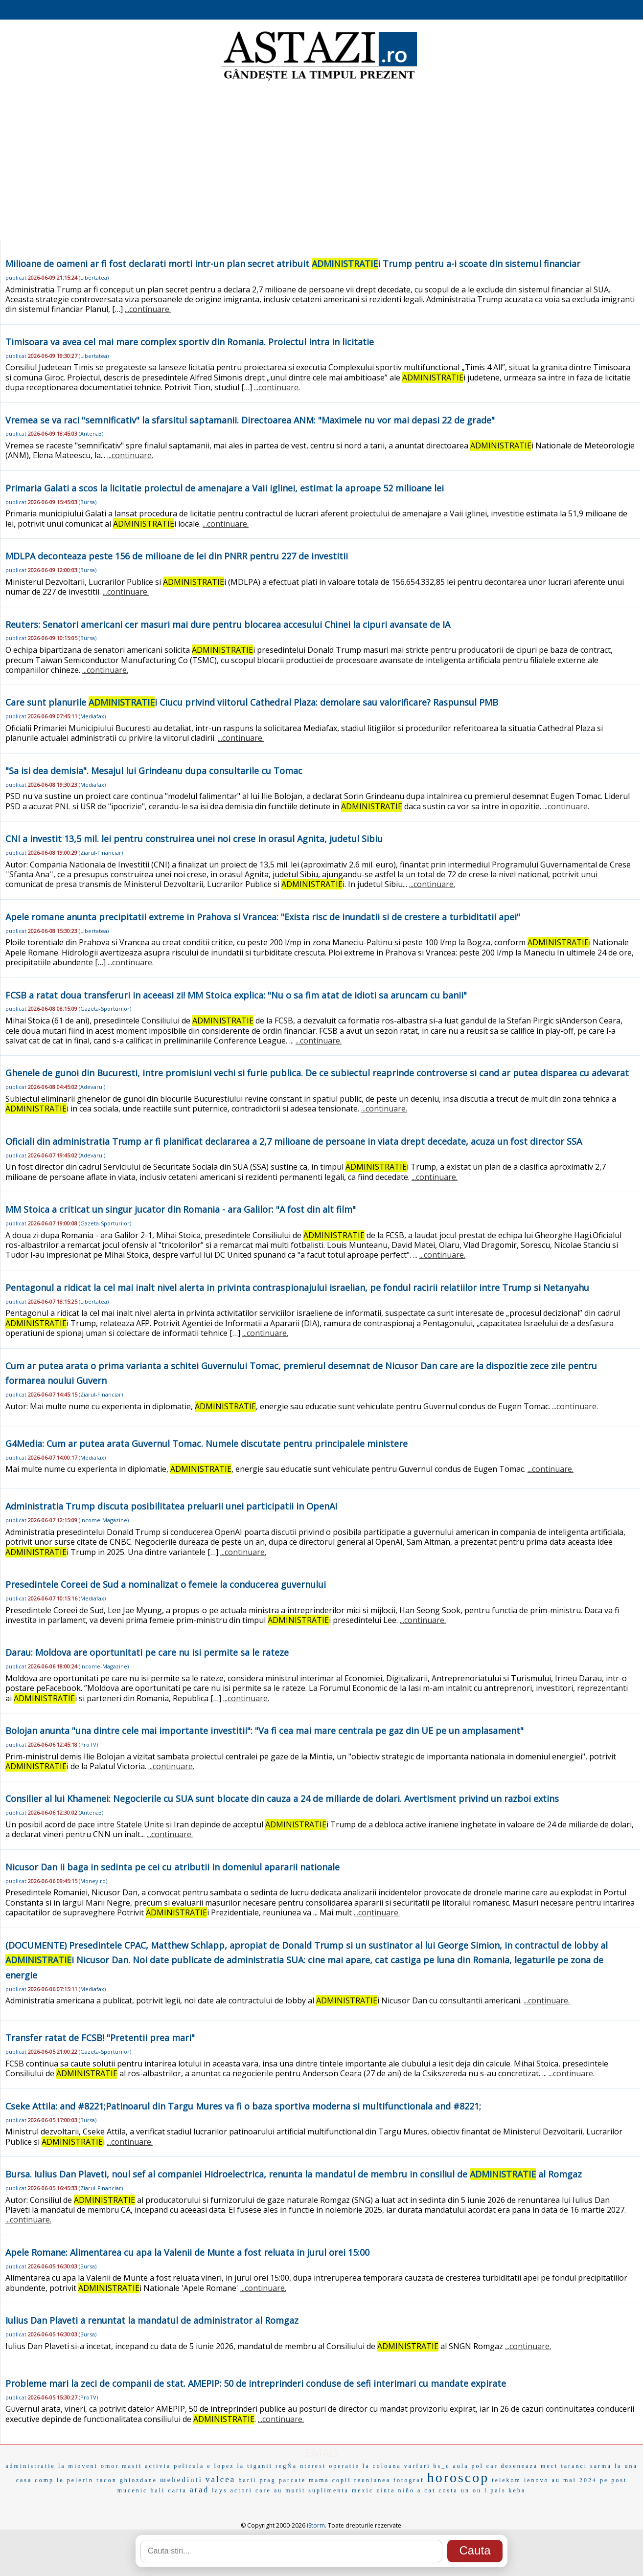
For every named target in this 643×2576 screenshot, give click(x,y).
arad (199, 2490)
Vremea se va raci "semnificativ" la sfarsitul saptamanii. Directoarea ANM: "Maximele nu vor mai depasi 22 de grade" (250, 420)
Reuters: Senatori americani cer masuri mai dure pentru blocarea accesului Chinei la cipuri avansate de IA (227, 624)
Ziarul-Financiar (100, 852)
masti (132, 2466)
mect (549, 2466)
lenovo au (542, 2480)
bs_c (441, 2466)
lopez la (229, 2466)
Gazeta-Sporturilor (105, 1008)
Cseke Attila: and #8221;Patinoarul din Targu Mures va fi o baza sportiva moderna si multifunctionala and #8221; (243, 2106)
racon (106, 2480)
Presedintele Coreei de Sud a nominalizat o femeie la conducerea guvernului (165, 1584)
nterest (313, 2466)
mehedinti (181, 2480)
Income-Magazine (103, 1520)
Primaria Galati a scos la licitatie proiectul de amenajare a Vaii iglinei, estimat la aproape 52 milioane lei (224, 488)
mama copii (330, 2480)
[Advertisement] (321, 161)
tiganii (260, 2466)
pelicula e (192, 2466)
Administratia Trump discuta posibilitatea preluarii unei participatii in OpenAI (171, 1506)
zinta (385, 2490)
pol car (484, 2466)
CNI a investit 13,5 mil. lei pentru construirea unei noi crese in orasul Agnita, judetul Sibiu (194, 838)
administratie (30, 2466)
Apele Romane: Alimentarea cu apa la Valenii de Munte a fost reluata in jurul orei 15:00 (187, 2252)
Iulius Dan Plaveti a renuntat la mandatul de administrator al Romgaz (152, 2320)
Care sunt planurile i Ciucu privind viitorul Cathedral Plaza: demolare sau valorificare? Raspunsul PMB (251, 702)
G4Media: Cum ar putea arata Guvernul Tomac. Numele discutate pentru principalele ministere (206, 1443)
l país (495, 2490)
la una (626, 2466)
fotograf (408, 2480)
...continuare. (148, 309)
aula (460, 2466)
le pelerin (75, 2480)
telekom (506, 2480)
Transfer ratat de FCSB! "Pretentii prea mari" (100, 2037)
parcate (292, 2480)
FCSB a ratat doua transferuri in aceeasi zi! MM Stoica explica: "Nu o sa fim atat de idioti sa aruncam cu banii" (236, 995)
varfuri (417, 2466)
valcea (220, 2479)
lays (219, 2490)
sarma (601, 2466)
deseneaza (519, 2466)
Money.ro (93, 1881)
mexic (362, 2490)
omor (110, 2466)
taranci (574, 2466)
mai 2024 (580, 2480)
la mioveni (78, 2466)
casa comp (35, 2480)
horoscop (458, 2477)
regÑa (286, 2466)
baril (247, 2480)
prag (267, 2480)
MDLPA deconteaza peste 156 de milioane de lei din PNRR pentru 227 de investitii (176, 556)
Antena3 (91, 433)
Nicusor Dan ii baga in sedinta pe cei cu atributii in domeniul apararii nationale (172, 1867)
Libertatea (93, 277)
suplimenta (328, 2490)
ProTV (88, 1744)
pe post (613, 2480)
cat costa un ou (453, 2490)
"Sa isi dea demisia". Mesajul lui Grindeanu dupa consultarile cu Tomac (153, 771)
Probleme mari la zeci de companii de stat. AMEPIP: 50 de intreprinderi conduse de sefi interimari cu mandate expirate (255, 2383)
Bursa (87, 502)
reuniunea (372, 2480)
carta (177, 2490)
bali (157, 2490)
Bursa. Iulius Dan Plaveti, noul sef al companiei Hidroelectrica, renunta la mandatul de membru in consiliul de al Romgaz (293, 2174)
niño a (410, 2490)
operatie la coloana (365, 2466)
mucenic (132, 2490)
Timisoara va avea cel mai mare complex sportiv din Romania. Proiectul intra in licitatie (189, 342)
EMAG (321, 2452)
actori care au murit (268, 2490)
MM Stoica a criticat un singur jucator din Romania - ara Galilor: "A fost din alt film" (180, 1209)
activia (158, 2466)
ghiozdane (138, 2480)
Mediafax (92, 716)
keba (517, 2490)
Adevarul (92, 1086)
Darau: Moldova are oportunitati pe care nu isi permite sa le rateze (147, 1652)
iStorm (316, 2525)
